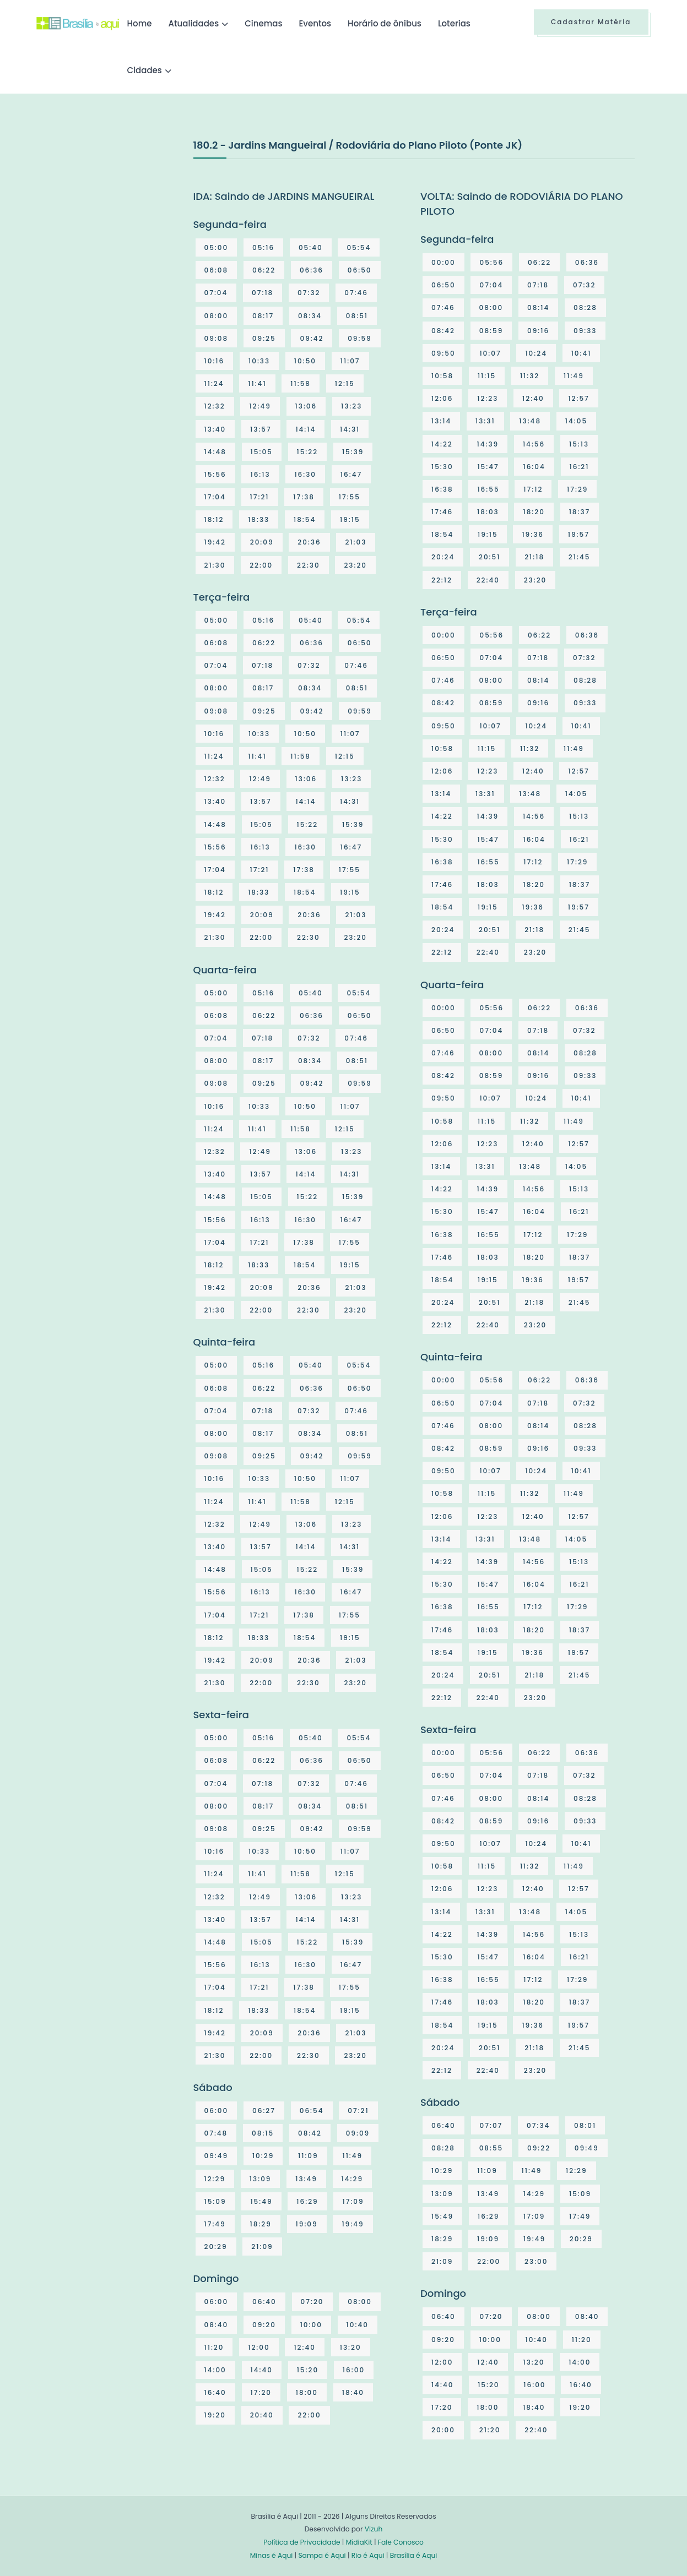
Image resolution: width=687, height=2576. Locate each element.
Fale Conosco (401, 2542)
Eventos (315, 23)
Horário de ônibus (384, 23)
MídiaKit (359, 2542)
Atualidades (194, 23)
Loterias (454, 23)
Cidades (144, 70)
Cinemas (263, 23)
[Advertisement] (119, 219)
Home (139, 23)
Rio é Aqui (368, 2555)
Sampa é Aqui (321, 2555)
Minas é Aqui (271, 2555)
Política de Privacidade (301, 2542)
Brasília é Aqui (413, 2555)
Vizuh (374, 2529)
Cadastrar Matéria (591, 21)
